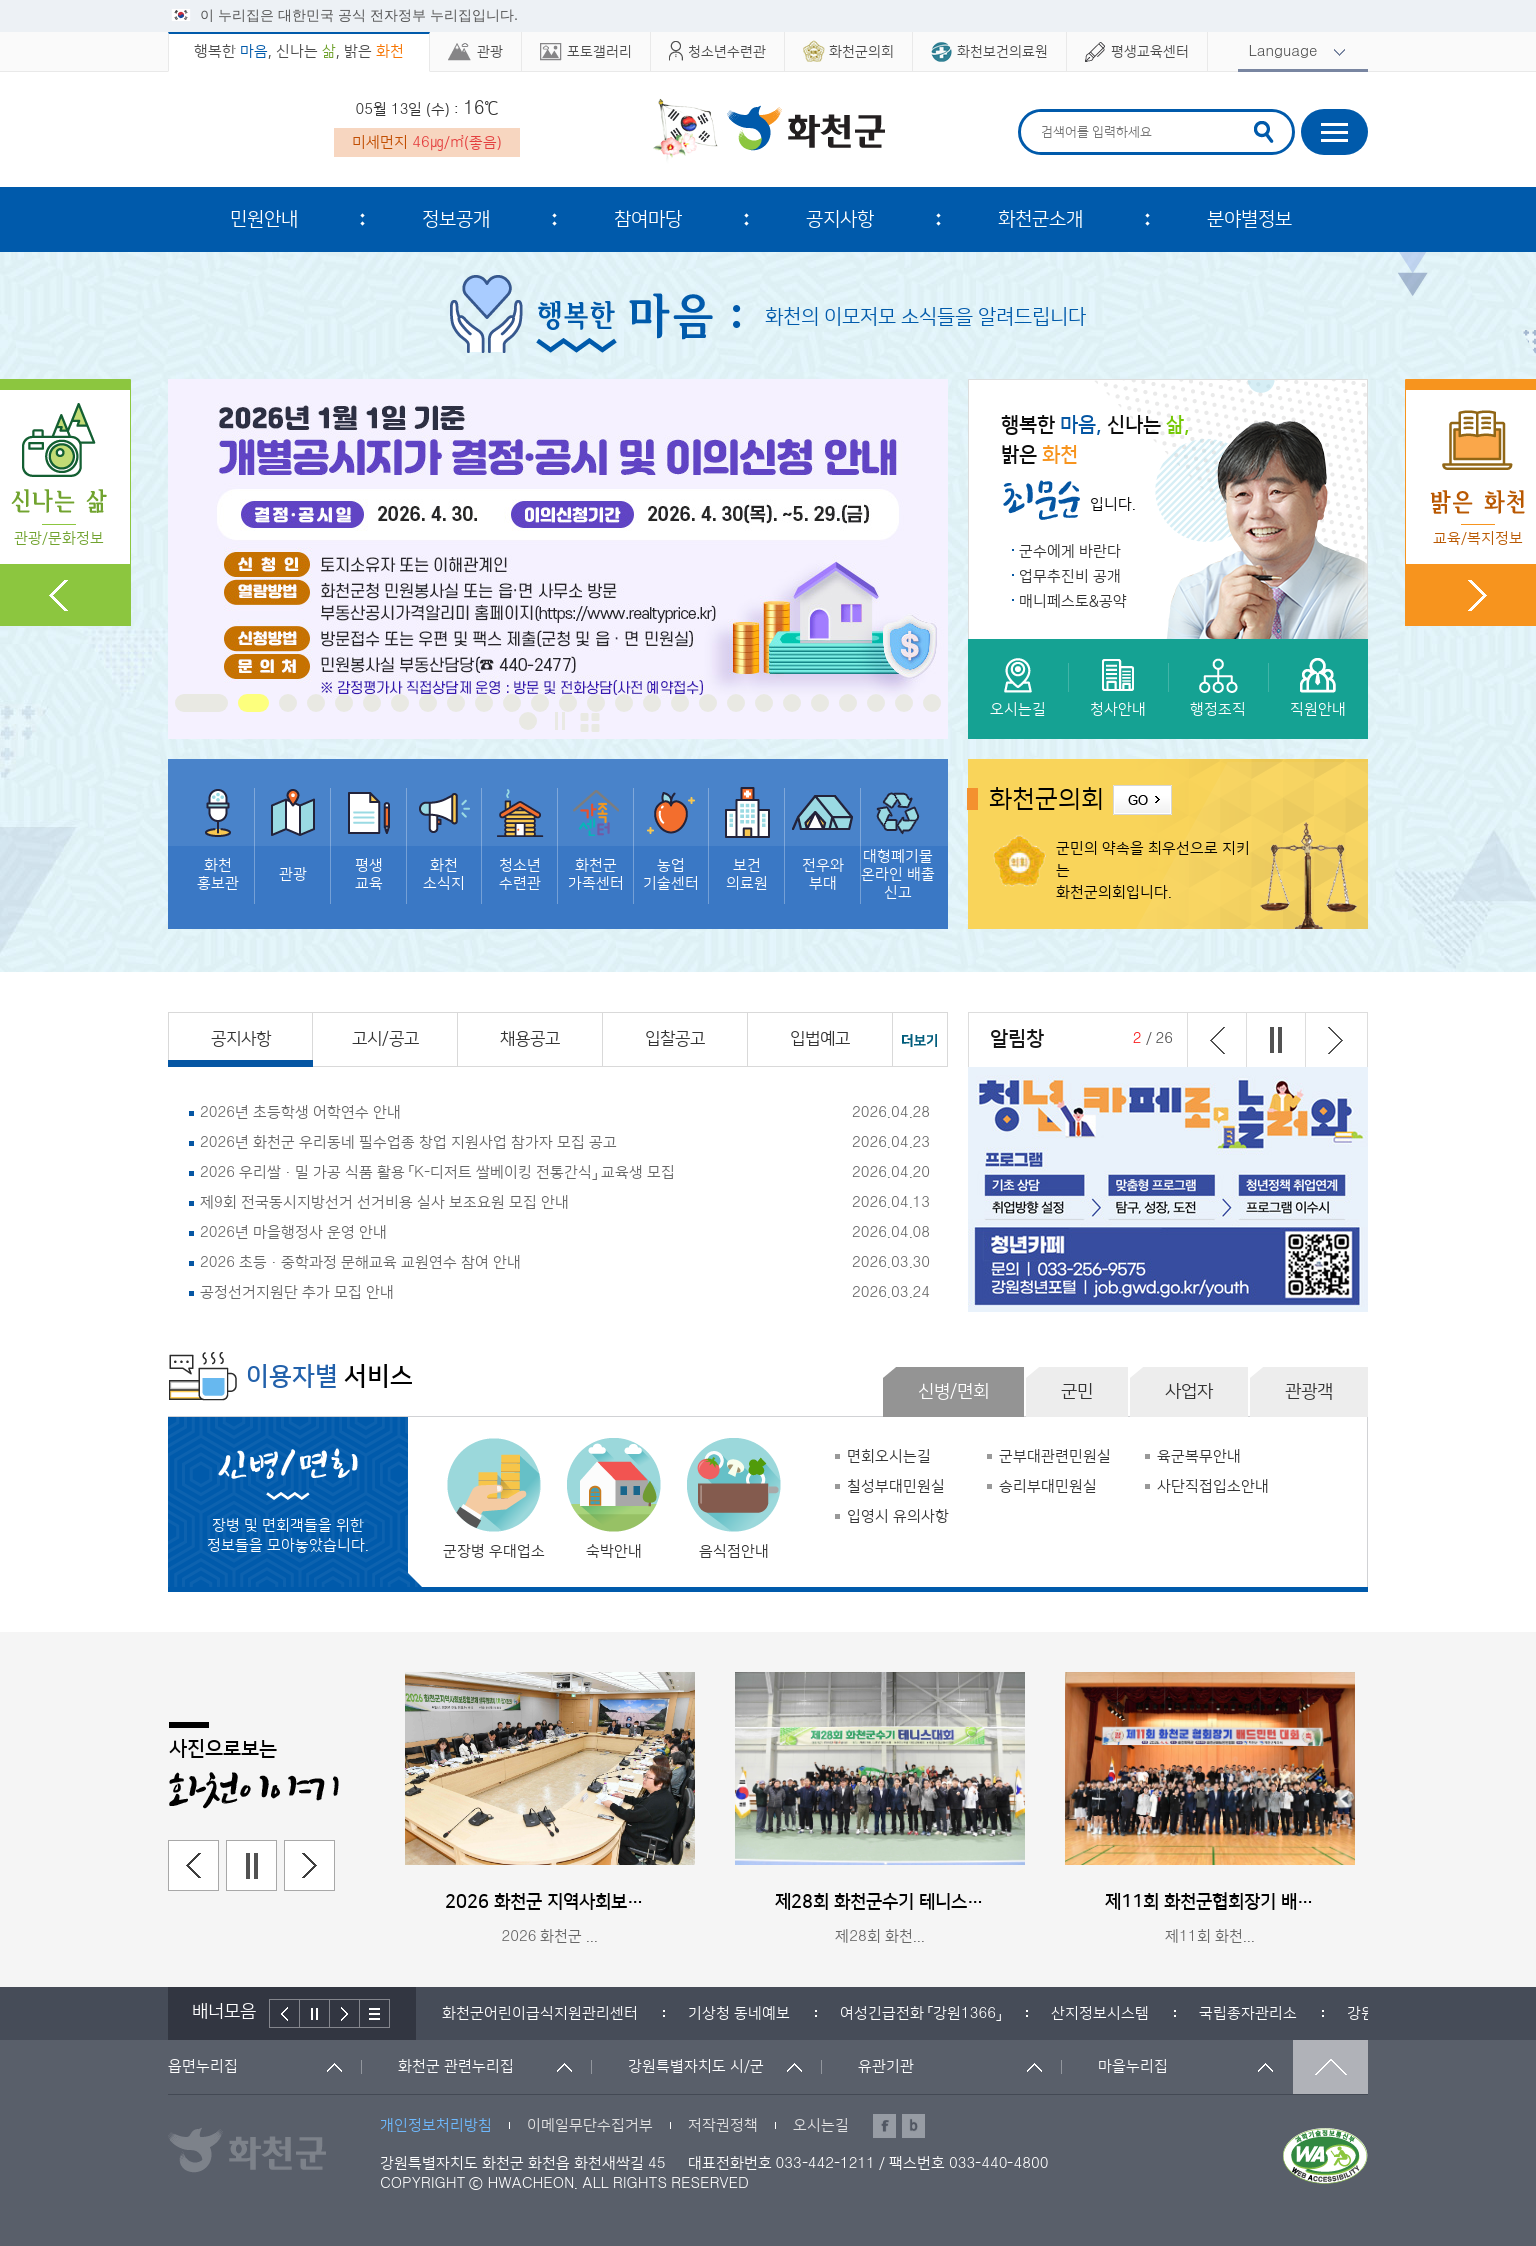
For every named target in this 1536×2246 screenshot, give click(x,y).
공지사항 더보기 (920, 1039)
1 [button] (208, 703)
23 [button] (848, 703)
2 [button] (260, 703)
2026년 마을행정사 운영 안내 (293, 1232)
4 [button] (316, 703)
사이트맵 (1334, 132)
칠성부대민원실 (896, 1486)
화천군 (768, 131)
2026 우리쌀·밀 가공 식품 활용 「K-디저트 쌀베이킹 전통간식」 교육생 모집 (437, 1172)
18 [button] (708, 703)
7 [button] (400, 703)
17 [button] (680, 703)
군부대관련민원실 (1055, 1456)
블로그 (913, 2126)
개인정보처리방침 (436, 2125)
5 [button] (344, 703)
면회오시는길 (889, 1456)
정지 (560, 721)
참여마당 (648, 219)
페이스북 (884, 2126)
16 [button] (652, 703)
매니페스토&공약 (1073, 601)
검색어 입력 (1038, 112)
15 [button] (624, 703)
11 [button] (512, 703)
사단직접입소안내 (1213, 1486)
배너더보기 (375, 2013)
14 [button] (596, 703)
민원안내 (264, 219)
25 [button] (904, 703)
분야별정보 (1249, 219)
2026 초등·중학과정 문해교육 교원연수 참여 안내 (360, 1262)
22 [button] (820, 703)
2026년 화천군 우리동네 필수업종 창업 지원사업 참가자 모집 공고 (408, 1142)
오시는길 (821, 2125)
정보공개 (456, 219)
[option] (558, 559)
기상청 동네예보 (887, 2013)
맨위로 (1330, 2067)
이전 (1216, 1040)
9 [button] (456, 703)
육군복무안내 (1199, 1456)
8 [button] (428, 703)
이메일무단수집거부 (590, 2125)
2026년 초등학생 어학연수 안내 (300, 1112)
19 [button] (736, 703)
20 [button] (764, 703)
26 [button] (932, 703)
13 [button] (568, 703)
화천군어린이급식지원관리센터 (688, 2013)
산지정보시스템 (1248, 2013)
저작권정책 (723, 2125)
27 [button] (528, 721)
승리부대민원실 (1048, 1486)
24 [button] (876, 703)
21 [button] (792, 703)
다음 (1334, 1040)
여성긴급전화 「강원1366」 (1068, 2013)
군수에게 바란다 (1070, 551)
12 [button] (540, 703)
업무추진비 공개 (1070, 576)
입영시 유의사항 (898, 1516)
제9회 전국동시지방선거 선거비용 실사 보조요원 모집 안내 (384, 1202)
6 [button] (372, 703)
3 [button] (288, 703)
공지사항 (840, 219)
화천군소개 (1040, 219)
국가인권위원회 (491, 2013)
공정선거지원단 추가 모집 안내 (297, 1292)
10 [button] (484, 703)
